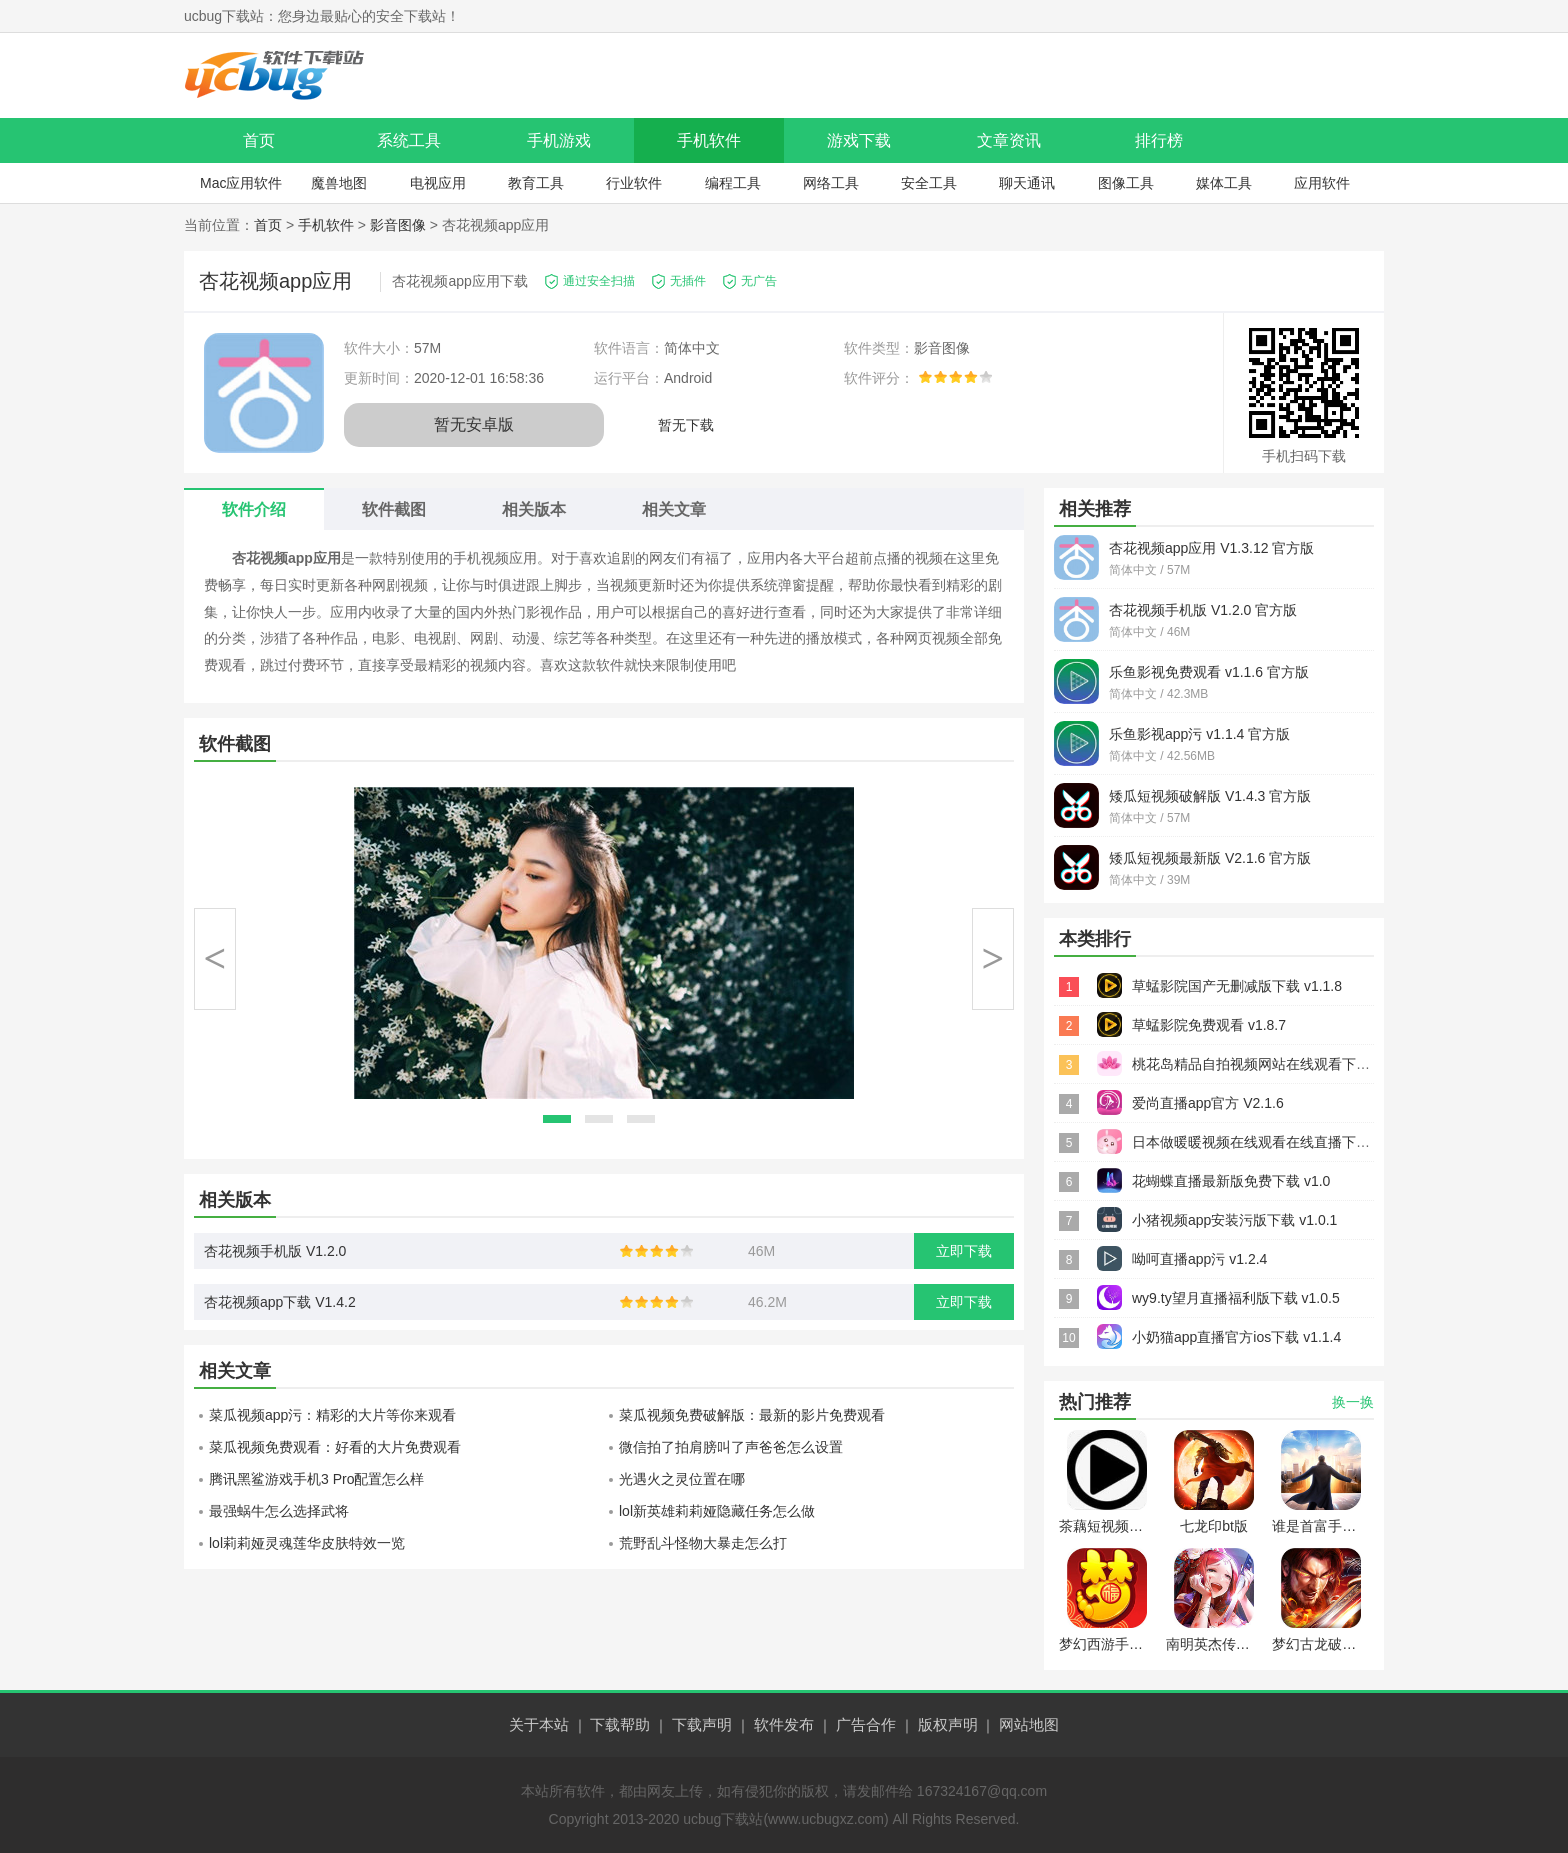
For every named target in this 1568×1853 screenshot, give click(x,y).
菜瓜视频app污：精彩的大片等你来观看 (332, 1415)
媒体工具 (1224, 183)
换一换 (1353, 1402)
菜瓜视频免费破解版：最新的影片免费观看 (752, 1415)
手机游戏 (559, 140)
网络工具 (831, 183)
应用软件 (1322, 183)
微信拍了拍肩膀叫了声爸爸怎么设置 (731, 1447)
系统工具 (409, 140)
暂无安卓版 (474, 424)
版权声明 (948, 1724)
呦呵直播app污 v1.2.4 (1199, 1259)
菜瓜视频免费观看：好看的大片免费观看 (335, 1447)
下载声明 (702, 1724)
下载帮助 (620, 1724)
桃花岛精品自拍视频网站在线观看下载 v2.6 (1266, 1064)
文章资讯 (1009, 140)
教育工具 (536, 183)
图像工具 (1126, 183)
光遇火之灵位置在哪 (682, 1479)
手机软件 (709, 140)
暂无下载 (686, 425)
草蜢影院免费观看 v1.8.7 (1209, 1025)
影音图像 (398, 225)
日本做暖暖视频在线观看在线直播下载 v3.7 (1266, 1142)
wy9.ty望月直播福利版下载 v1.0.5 (1236, 1298)
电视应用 (438, 183)
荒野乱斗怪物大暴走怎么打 (703, 1543)
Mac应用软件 (241, 183)
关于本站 (539, 1724)
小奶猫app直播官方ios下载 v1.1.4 (1236, 1337)
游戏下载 (859, 140)
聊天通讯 (1027, 183)
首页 (259, 140)
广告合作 (866, 1724)
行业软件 (634, 183)
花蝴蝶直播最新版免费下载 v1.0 (1231, 1181)
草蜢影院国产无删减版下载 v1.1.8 (1237, 986)
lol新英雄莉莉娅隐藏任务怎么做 (717, 1511)
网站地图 (1029, 1724)
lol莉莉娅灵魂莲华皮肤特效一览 (307, 1543)
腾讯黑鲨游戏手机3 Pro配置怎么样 (316, 1479)
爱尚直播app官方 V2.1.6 (1208, 1103)
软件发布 (784, 1724)
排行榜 (1159, 140)
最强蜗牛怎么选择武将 (279, 1511)
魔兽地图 (339, 183)
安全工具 (929, 183)
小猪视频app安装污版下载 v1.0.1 (1234, 1220)
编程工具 (733, 183)
